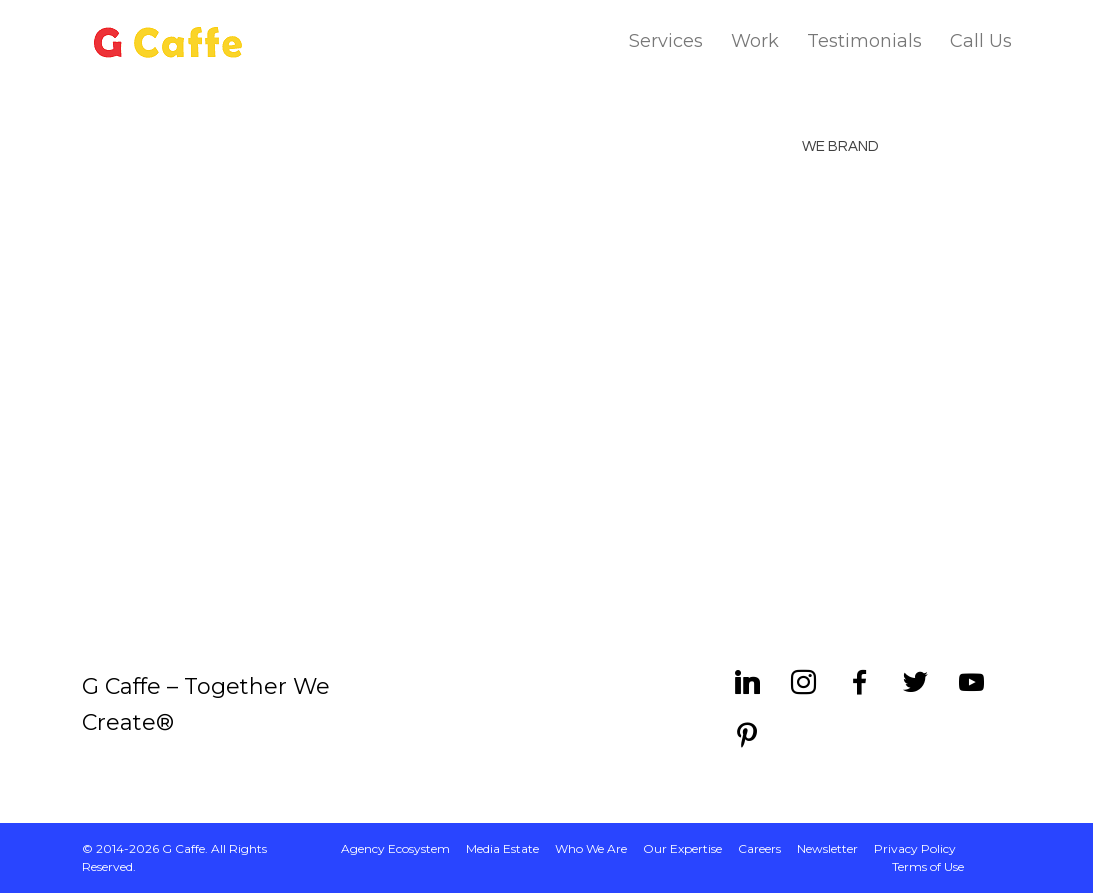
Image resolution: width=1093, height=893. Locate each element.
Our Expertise (682, 848)
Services (666, 41)
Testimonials (864, 41)
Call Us (981, 41)
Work (755, 41)
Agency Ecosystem (395, 848)
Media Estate (502, 848)
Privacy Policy (915, 848)
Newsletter (827, 848)
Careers (759, 848)
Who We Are (591, 848)
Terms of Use (928, 866)
